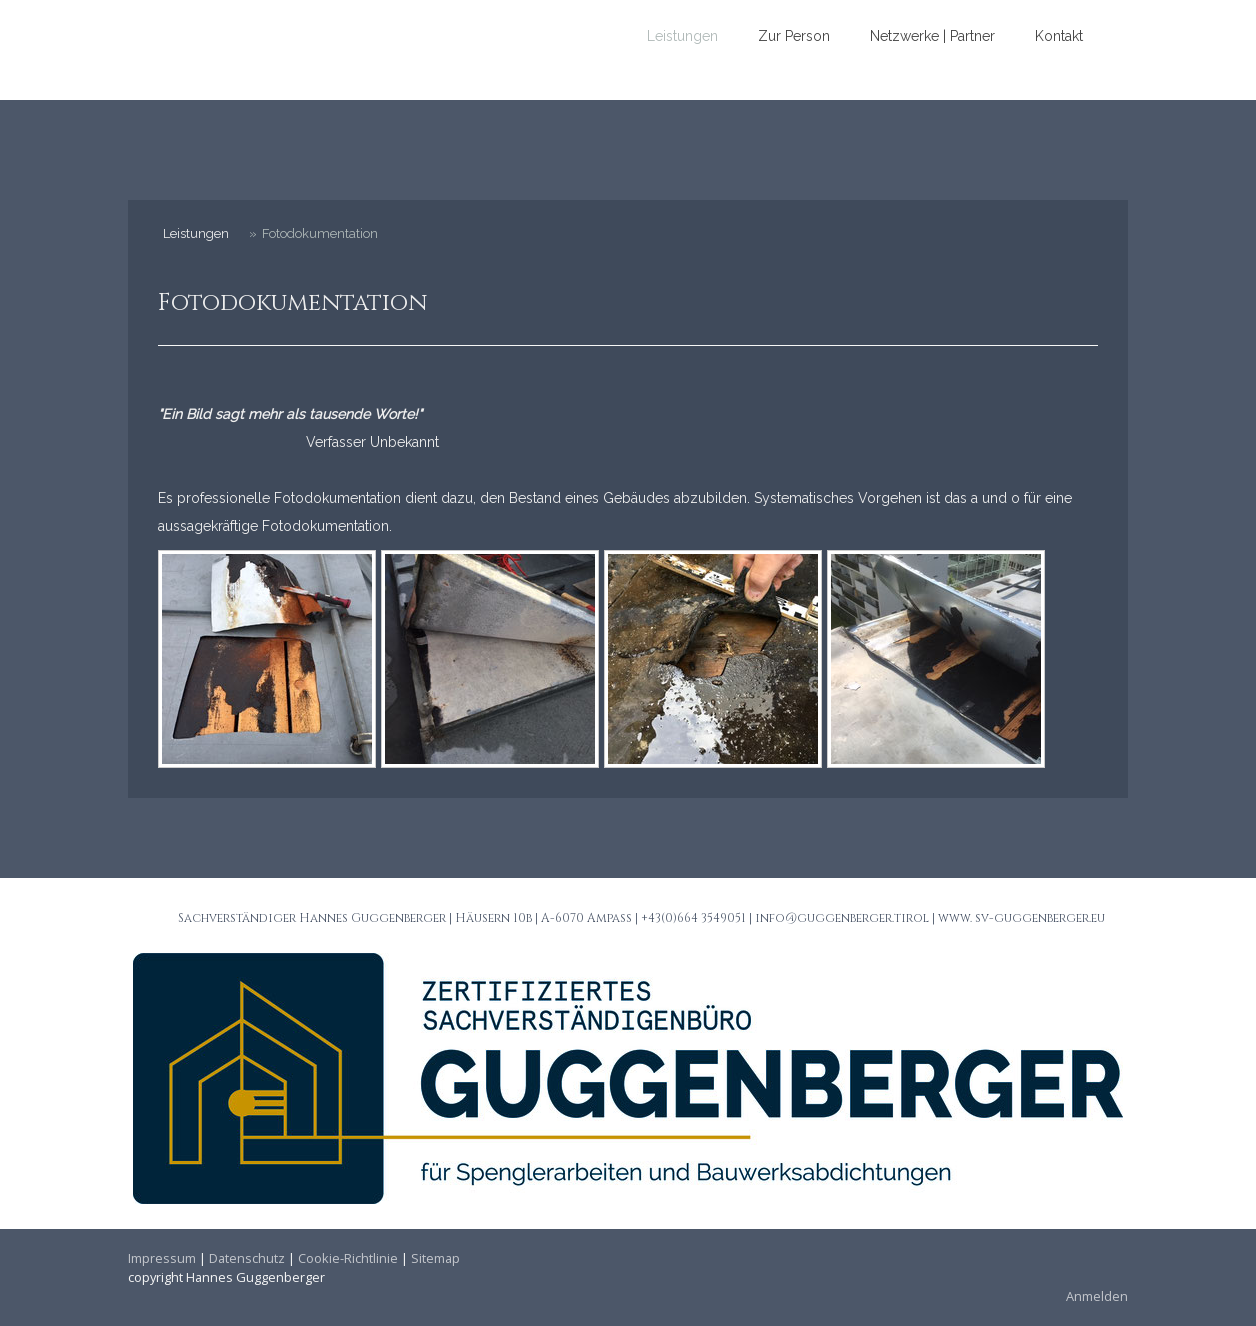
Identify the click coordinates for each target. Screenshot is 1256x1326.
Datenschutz (247, 1258)
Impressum (162, 1258)
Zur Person (794, 36)
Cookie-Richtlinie (348, 1258)
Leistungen (682, 36)
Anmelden (1097, 1296)
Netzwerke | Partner (932, 36)
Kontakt (1059, 36)
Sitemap (435, 1258)
